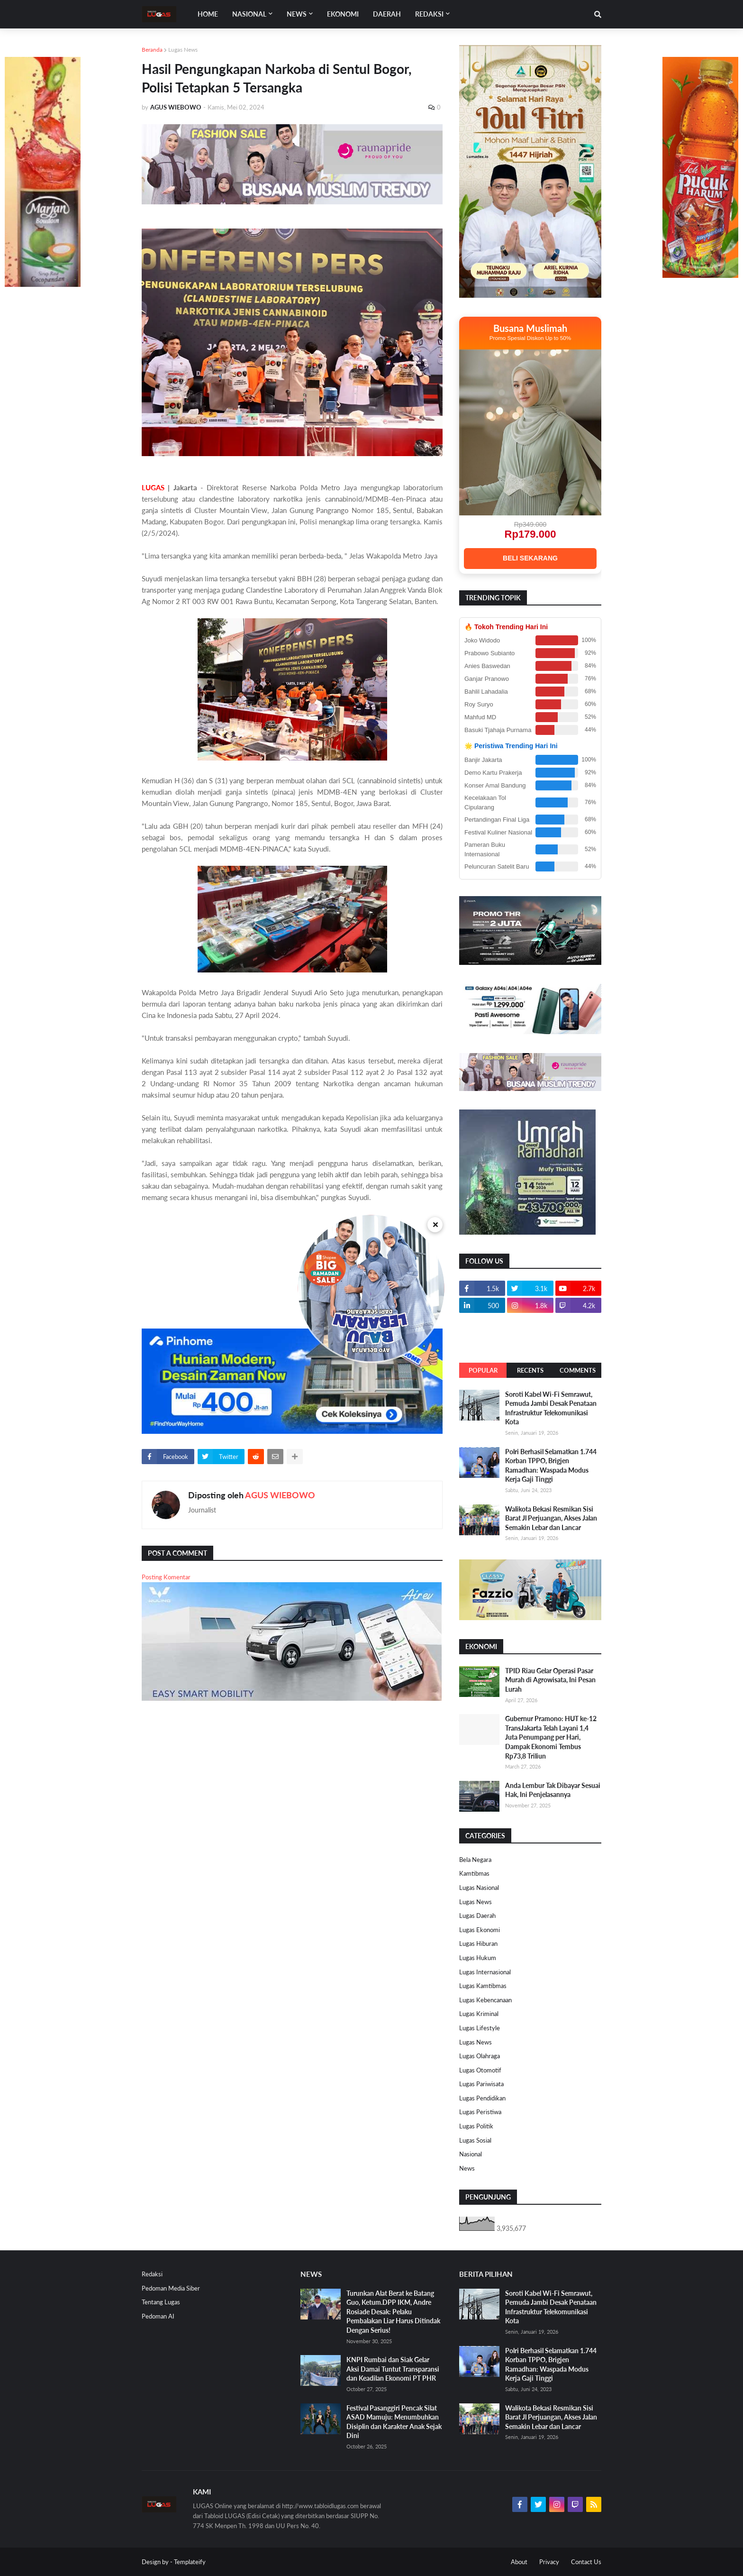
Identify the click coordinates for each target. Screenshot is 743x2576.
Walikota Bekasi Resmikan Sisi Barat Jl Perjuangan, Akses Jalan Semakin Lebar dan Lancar (551, 1518)
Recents (530, 1370)
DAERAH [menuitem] (387, 14)
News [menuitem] (297, 14)
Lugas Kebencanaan (485, 2000)
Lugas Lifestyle (479, 2028)
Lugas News (183, 49)
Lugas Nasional (479, 1887)
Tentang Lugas (161, 2302)
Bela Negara (475, 1859)
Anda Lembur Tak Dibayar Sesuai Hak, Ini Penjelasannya (552, 1790)
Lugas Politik (476, 2126)
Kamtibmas (474, 1873)
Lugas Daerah (477, 1915)
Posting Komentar (166, 1577)
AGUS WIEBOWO (280, 1495)
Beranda (152, 49)
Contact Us (586, 2562)
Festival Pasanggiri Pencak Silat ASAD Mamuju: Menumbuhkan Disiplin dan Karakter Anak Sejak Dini (394, 2422)
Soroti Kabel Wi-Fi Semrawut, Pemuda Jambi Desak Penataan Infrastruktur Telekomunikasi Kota (551, 1408)
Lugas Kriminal (478, 2013)
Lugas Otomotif (480, 2070)
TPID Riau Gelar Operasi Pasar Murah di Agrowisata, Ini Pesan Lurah (550, 1680)
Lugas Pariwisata (481, 2084)
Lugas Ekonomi (479, 1930)
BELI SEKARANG (530, 558)
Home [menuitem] (208, 14)
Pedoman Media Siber (171, 2288)
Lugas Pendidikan (482, 2098)
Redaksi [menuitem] (429, 14)
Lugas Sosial (475, 2140)
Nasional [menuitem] (249, 14)
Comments (578, 1370)
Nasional (470, 2154)
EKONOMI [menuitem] (343, 14)
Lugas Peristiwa (480, 2112)
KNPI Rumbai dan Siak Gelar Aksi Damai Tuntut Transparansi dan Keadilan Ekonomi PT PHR (392, 2369)
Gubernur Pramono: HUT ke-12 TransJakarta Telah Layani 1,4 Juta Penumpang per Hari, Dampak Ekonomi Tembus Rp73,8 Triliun (551, 1737)
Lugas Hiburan (478, 1943)
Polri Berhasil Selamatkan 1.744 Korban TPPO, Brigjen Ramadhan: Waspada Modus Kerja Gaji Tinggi (551, 1466)
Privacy (549, 2562)
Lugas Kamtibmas (483, 1985)
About (519, 2562)
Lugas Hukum (477, 1958)
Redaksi (152, 2274)
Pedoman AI (158, 2316)
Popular (483, 1370)
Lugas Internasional (485, 1972)
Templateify (190, 2562)
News (467, 2168)
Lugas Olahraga (479, 2056)
